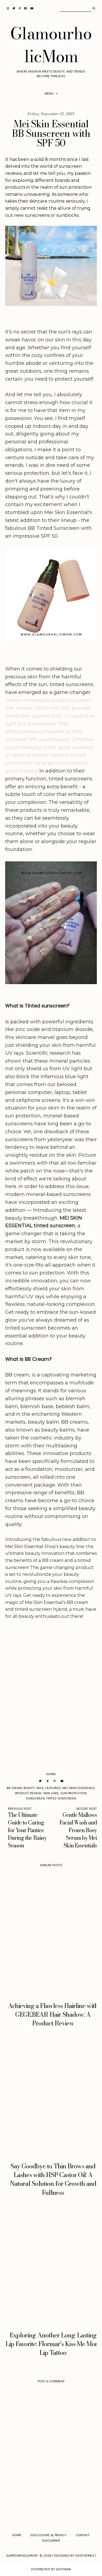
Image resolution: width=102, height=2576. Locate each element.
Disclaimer (51, 2540)
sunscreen (35, 1798)
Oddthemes (84, 2555)
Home (16, 2535)
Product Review (28, 1793)
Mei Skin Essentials (78, 1788)
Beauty (29, 1788)
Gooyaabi (63, 2569)
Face (40, 1788)
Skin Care (51, 1793)
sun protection (73, 1793)
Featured (53, 1788)
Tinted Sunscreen (61, 1798)
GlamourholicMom (51, 45)
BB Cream (14, 1788)
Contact (83, 2535)
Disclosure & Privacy (48, 2535)
